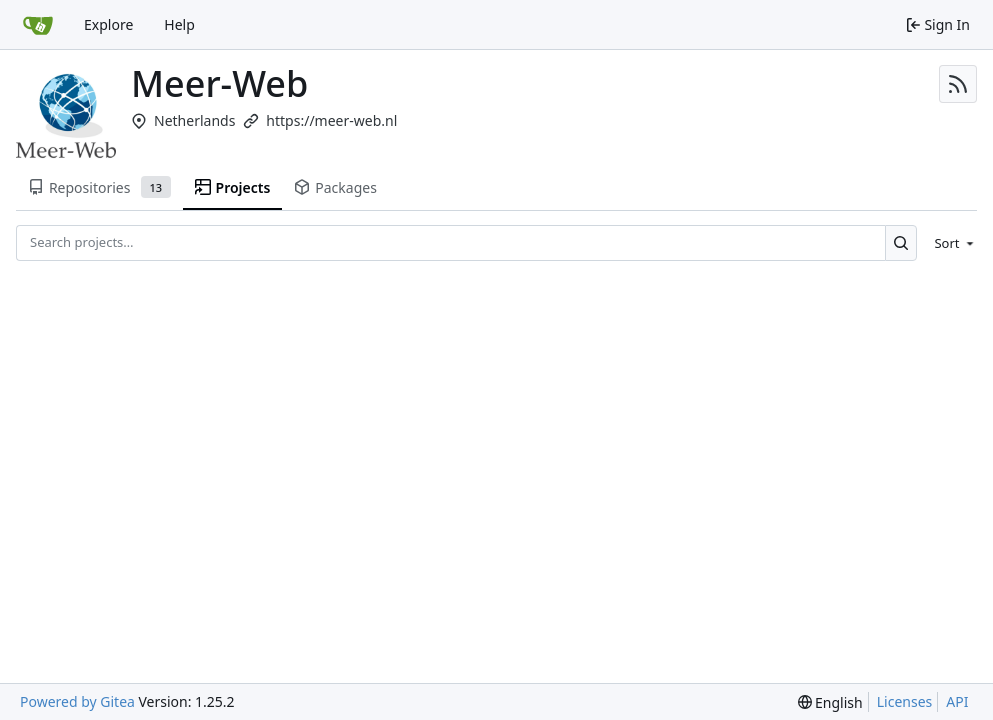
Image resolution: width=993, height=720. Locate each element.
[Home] (38, 25)
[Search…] (901, 242)
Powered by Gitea (77, 701)
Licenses (905, 701)
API (957, 701)
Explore (108, 24)
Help (179, 24)
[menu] (950, 243)
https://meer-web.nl (331, 120)
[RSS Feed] (958, 84)
